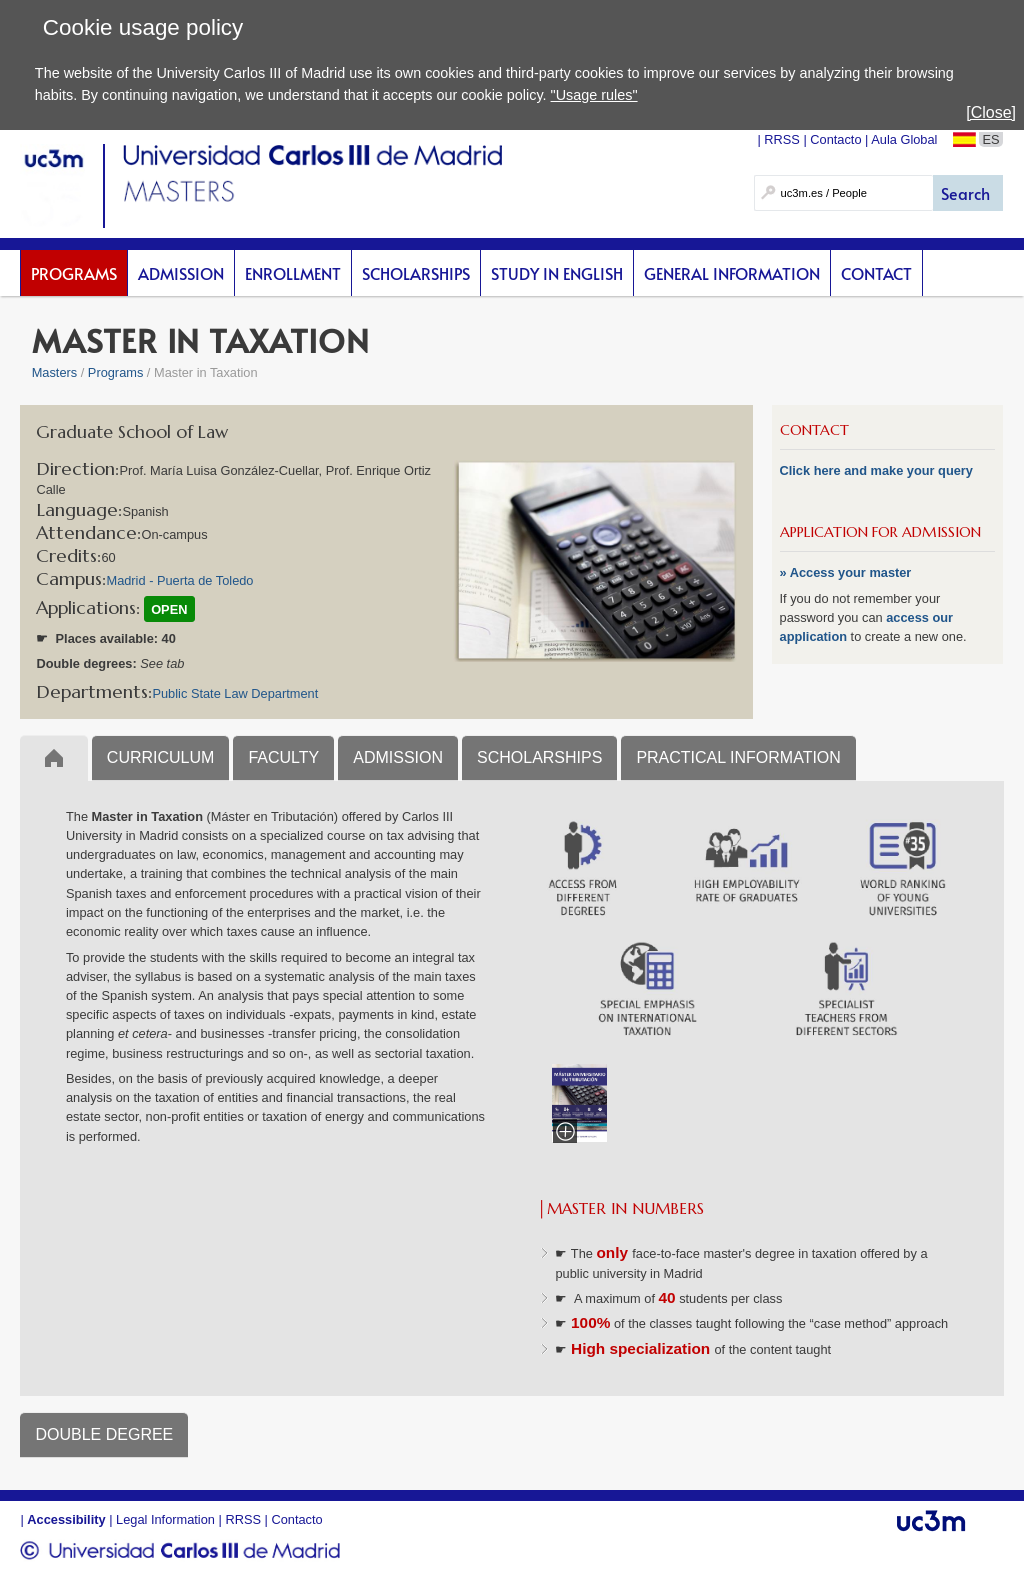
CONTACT (814, 430)
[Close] (991, 112)
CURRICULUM (161, 757)
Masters (55, 372)
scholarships (416, 273)
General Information (732, 273)
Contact (876, 273)
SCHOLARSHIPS (539, 757)
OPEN (169, 609)
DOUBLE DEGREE (104, 1434)
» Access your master (846, 572)
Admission (181, 273)
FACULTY (283, 757)
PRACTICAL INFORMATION (738, 757)
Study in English (557, 273)
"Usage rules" (594, 95)
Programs (74, 273)
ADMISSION (398, 757)
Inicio (53, 757)
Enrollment (293, 273)
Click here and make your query (876, 470)
